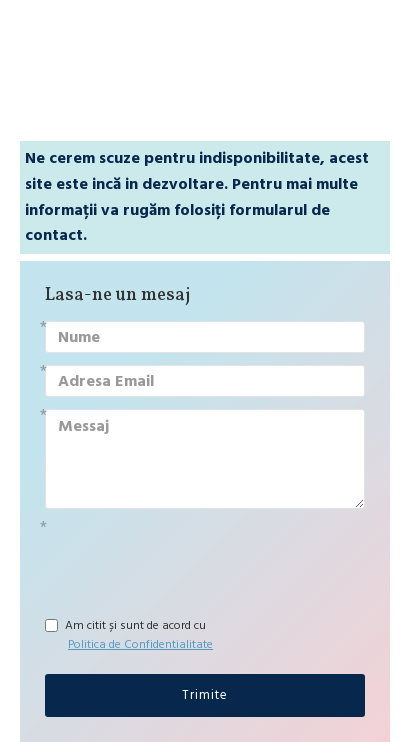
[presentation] (185, 557)
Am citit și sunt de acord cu (130, 635)
